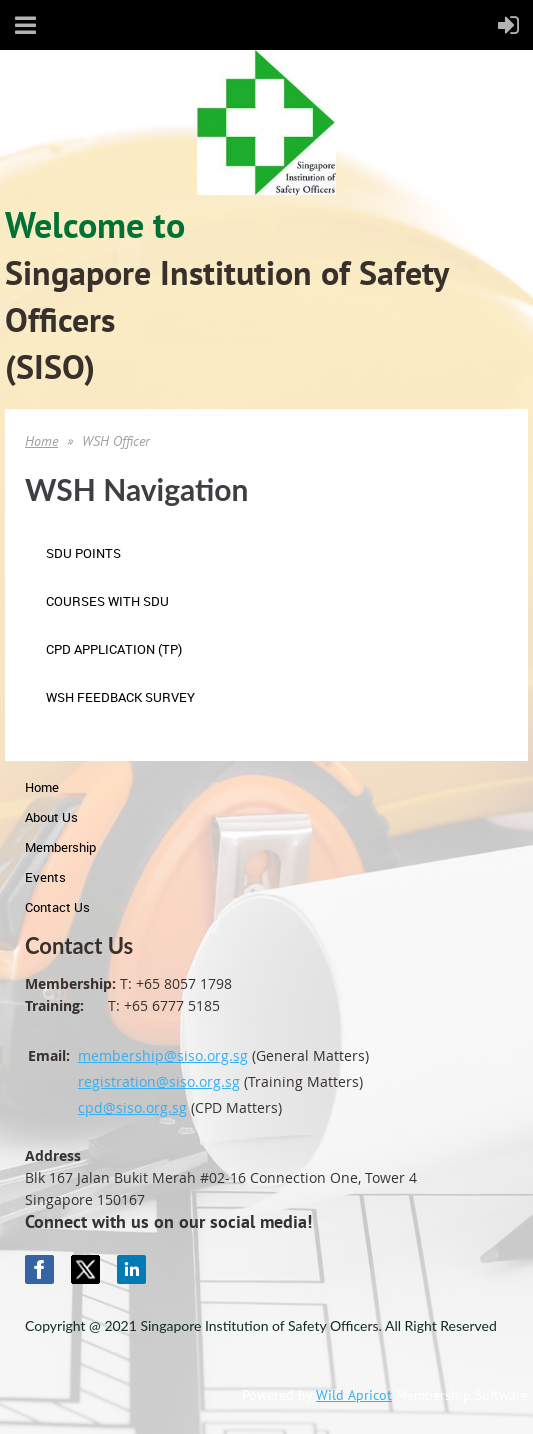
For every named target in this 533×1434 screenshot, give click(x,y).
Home (41, 441)
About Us (51, 817)
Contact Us (57, 907)
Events (45, 877)
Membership (60, 847)
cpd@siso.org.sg (132, 1107)
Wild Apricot (354, 1395)
